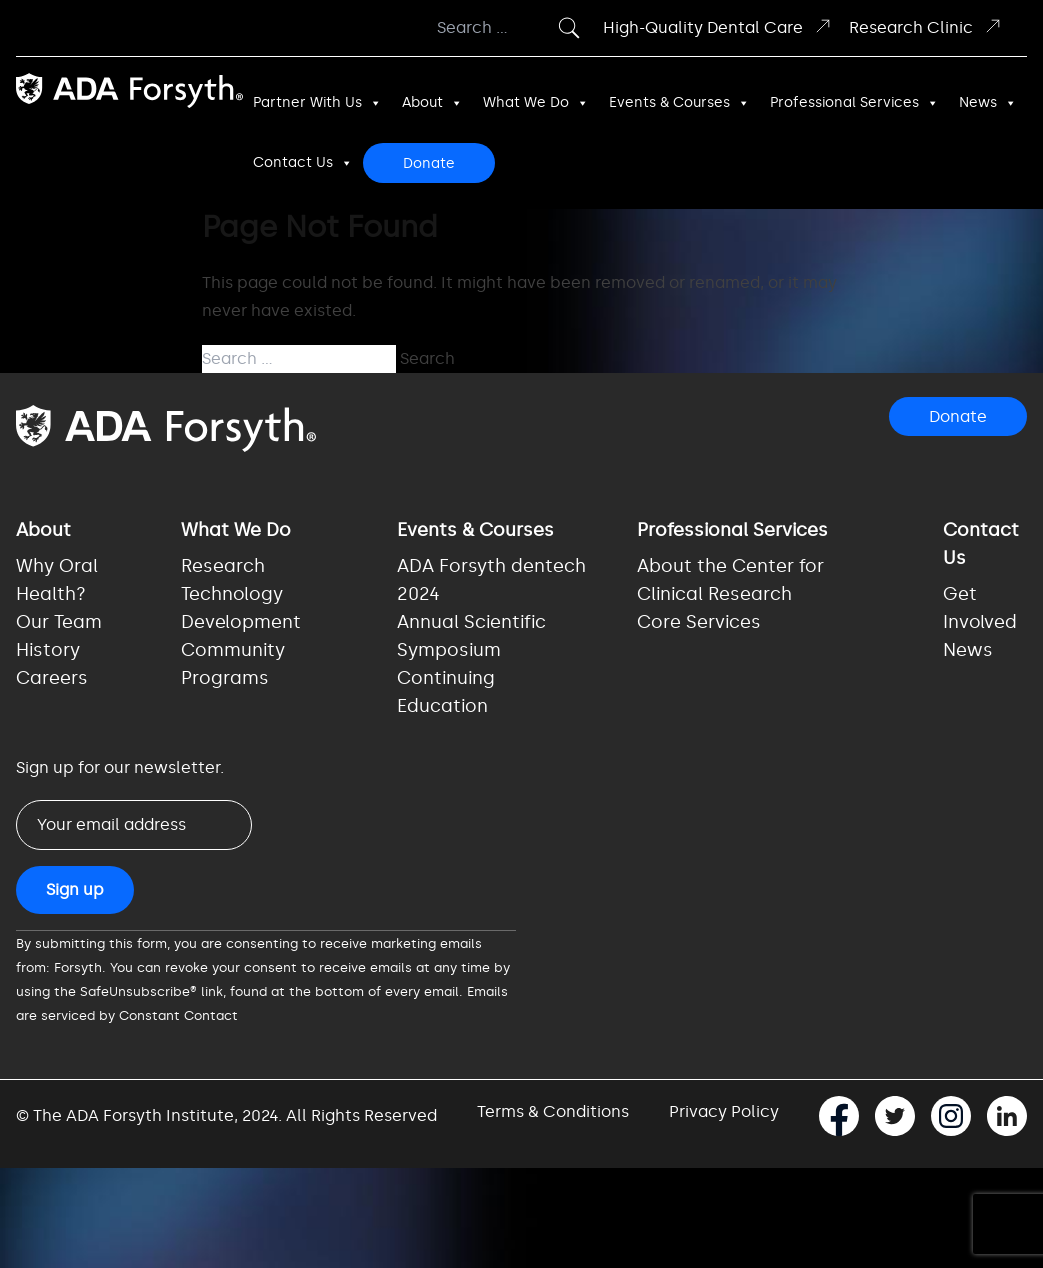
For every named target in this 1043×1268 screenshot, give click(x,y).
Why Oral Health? (57, 580)
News (988, 103)
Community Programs (233, 664)
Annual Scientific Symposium (471, 636)
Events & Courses (679, 103)
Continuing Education (446, 692)
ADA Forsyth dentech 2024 (491, 580)
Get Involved (980, 608)
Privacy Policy (724, 1111)
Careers (52, 678)
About (432, 103)
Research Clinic (926, 26)
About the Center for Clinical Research (730, 580)
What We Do (536, 103)
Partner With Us (317, 103)
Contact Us (303, 163)
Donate (429, 163)
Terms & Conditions (553, 1111)
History (48, 650)
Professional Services (854, 103)
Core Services (699, 622)
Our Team (59, 622)
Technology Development (241, 608)
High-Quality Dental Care (718, 26)
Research (223, 566)
